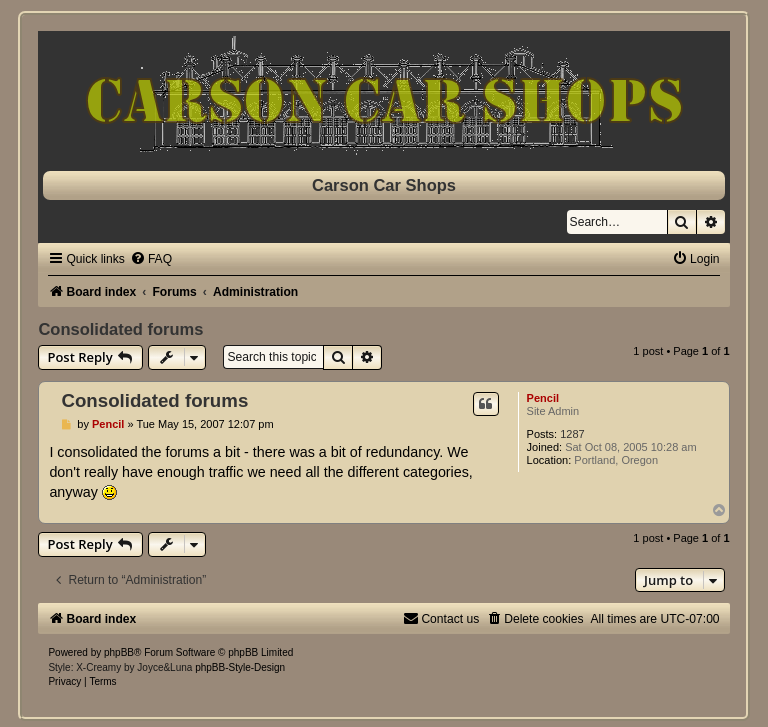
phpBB (119, 652)
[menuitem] (151, 259)
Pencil (543, 398)
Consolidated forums (120, 329)
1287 (572, 434)
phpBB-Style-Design (240, 667)
